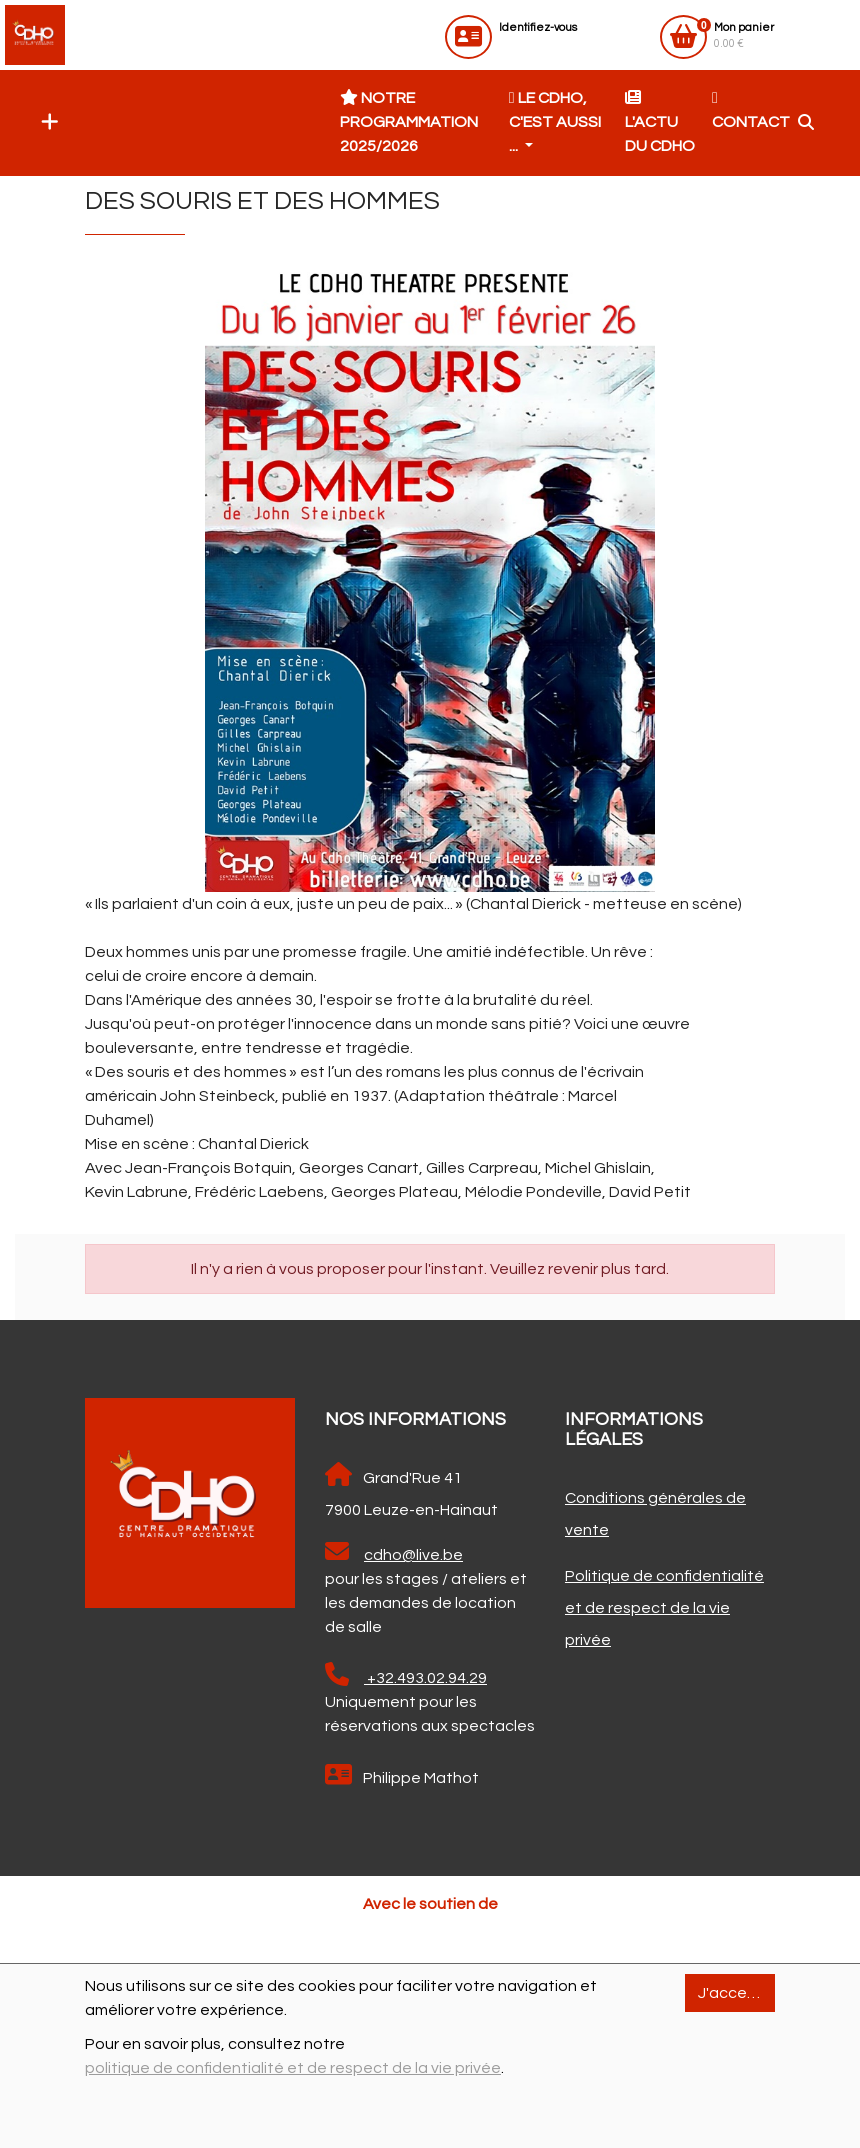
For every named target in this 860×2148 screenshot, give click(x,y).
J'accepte (736, 1993)
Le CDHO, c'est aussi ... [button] (555, 122)
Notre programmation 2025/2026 (409, 122)
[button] (45, 123)
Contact (751, 110)
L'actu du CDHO (660, 122)
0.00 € (744, 35)
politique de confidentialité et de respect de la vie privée (293, 2068)
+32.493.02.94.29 (406, 1675)
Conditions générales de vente (655, 1514)
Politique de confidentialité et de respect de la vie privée (664, 1608)
